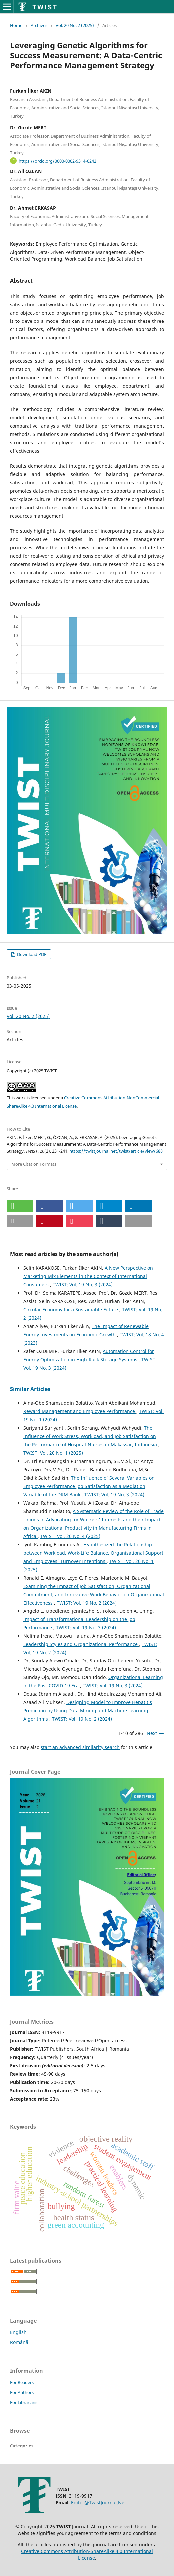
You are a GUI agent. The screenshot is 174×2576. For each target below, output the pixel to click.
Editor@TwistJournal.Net (98, 2502)
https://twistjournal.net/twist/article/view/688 (116, 1151)
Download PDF (31, 954)
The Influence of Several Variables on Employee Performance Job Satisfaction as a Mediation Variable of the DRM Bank (89, 1486)
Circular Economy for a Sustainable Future (71, 1309)
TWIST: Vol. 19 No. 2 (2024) (87, 1603)
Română (19, 2342)
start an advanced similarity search (80, 1747)
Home (16, 25)
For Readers (22, 2382)
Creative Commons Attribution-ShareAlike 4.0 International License (87, 2554)
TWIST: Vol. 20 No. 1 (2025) (53, 1453)
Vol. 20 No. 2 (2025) (75, 25)
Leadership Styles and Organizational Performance (81, 1644)
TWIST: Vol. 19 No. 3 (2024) (83, 1284)
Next (152, 1733)
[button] (20, 1206)
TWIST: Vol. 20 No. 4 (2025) (70, 1536)
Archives (39, 25)
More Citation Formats (33, 1164)
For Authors (22, 2392)
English (18, 2332)
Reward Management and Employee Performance (79, 1411)
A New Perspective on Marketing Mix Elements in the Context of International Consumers (88, 1276)
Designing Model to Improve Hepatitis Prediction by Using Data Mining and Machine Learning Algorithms (87, 1710)
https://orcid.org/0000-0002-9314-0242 (57, 161)
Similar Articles (30, 1389)
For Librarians (23, 2402)
